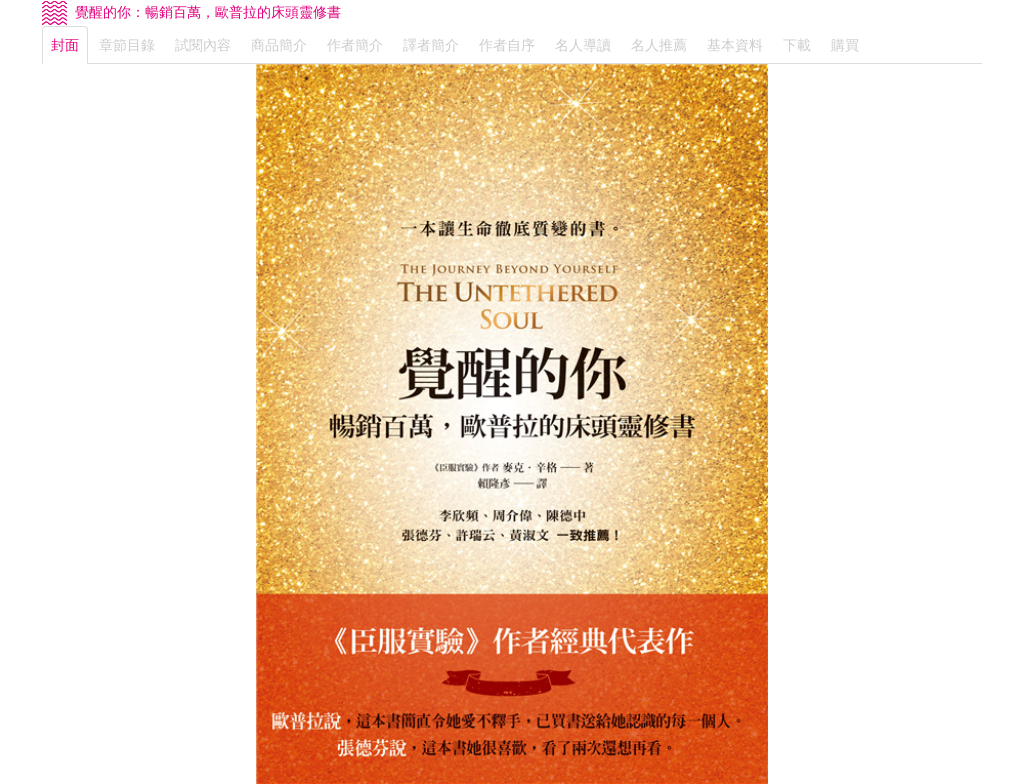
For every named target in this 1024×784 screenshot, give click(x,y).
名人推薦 (659, 45)
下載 (797, 45)
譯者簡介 (431, 45)
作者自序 (507, 45)
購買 (845, 45)
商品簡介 (279, 45)
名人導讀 (583, 45)
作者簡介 (355, 45)
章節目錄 (127, 45)
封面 (65, 45)
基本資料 (735, 45)
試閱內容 (203, 45)
